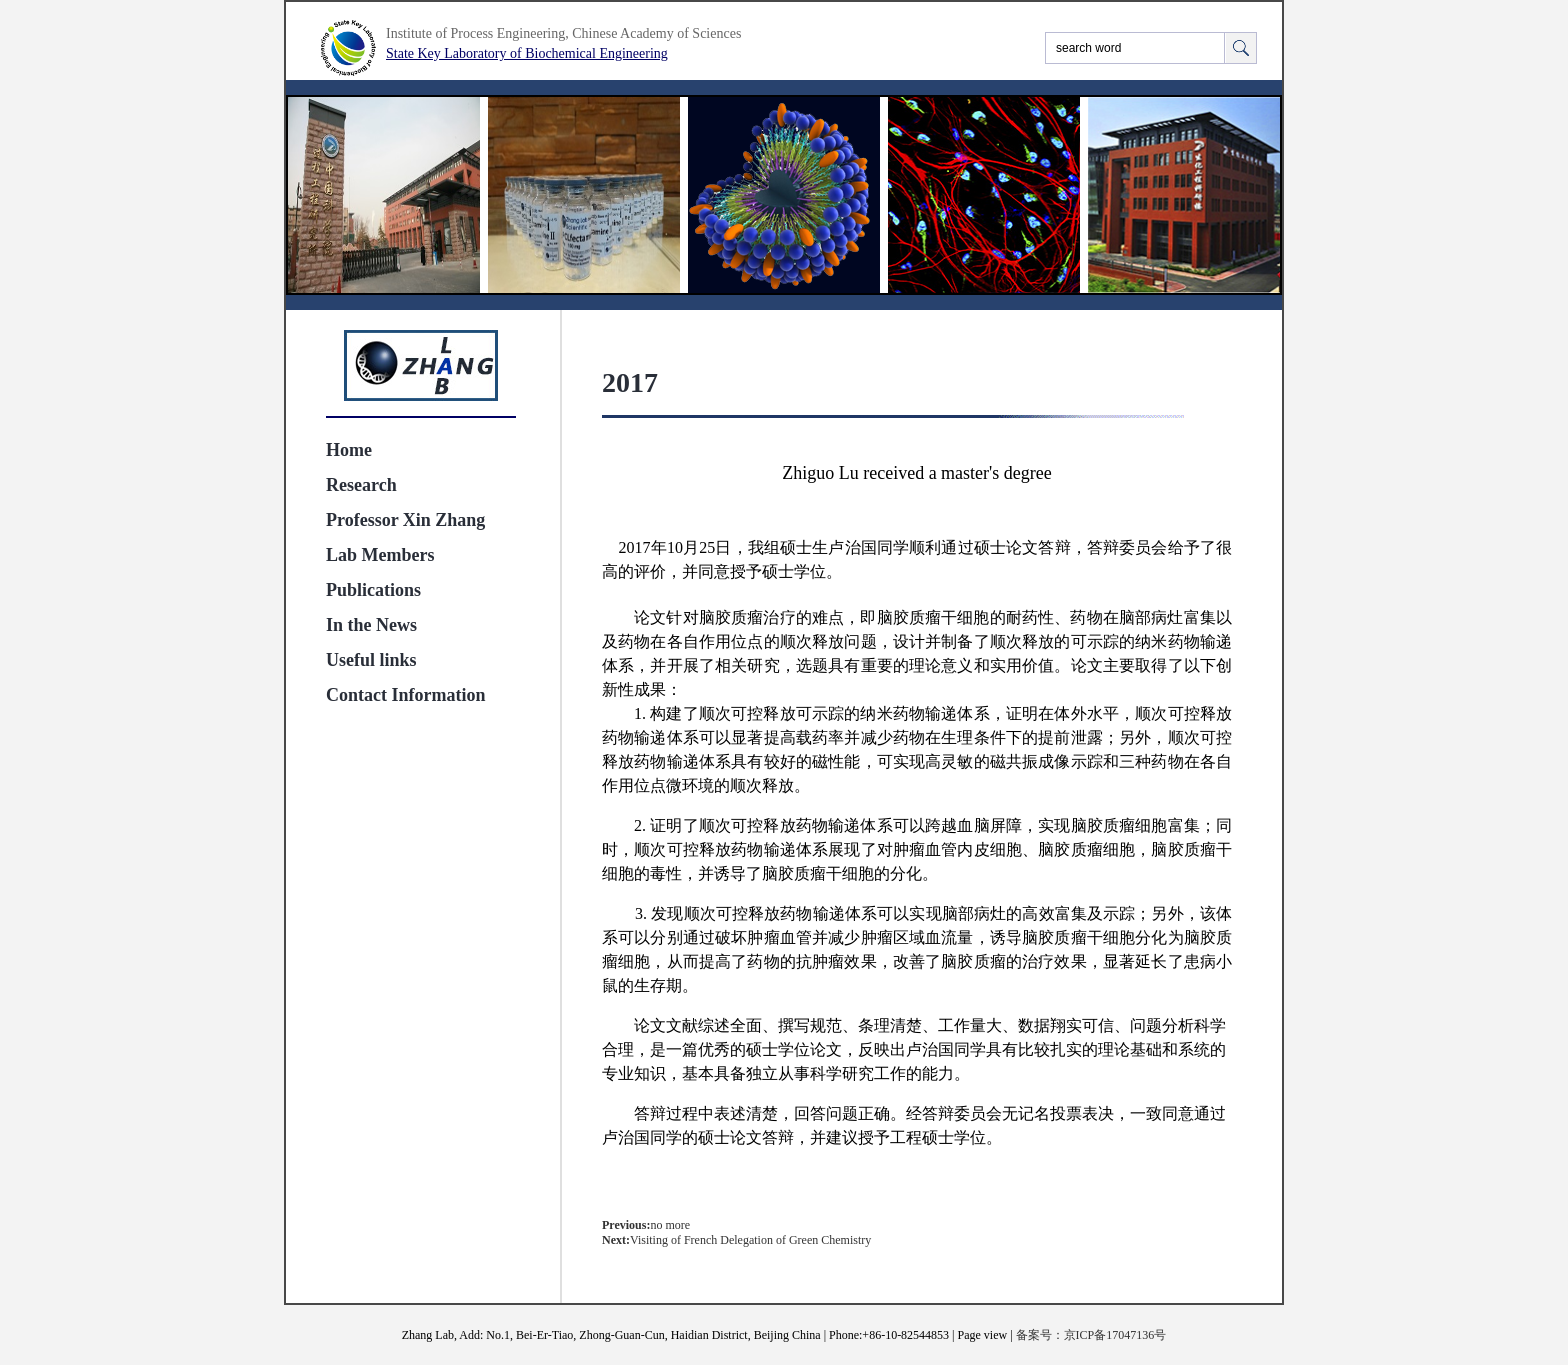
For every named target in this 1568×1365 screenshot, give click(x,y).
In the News (371, 625)
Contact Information (406, 695)
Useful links (371, 660)
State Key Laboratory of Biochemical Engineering (527, 53)
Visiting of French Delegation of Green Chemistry (750, 1240)
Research (361, 485)
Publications (373, 590)
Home (349, 450)
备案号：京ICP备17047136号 (1091, 1335)
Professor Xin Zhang (405, 520)
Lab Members (380, 555)
